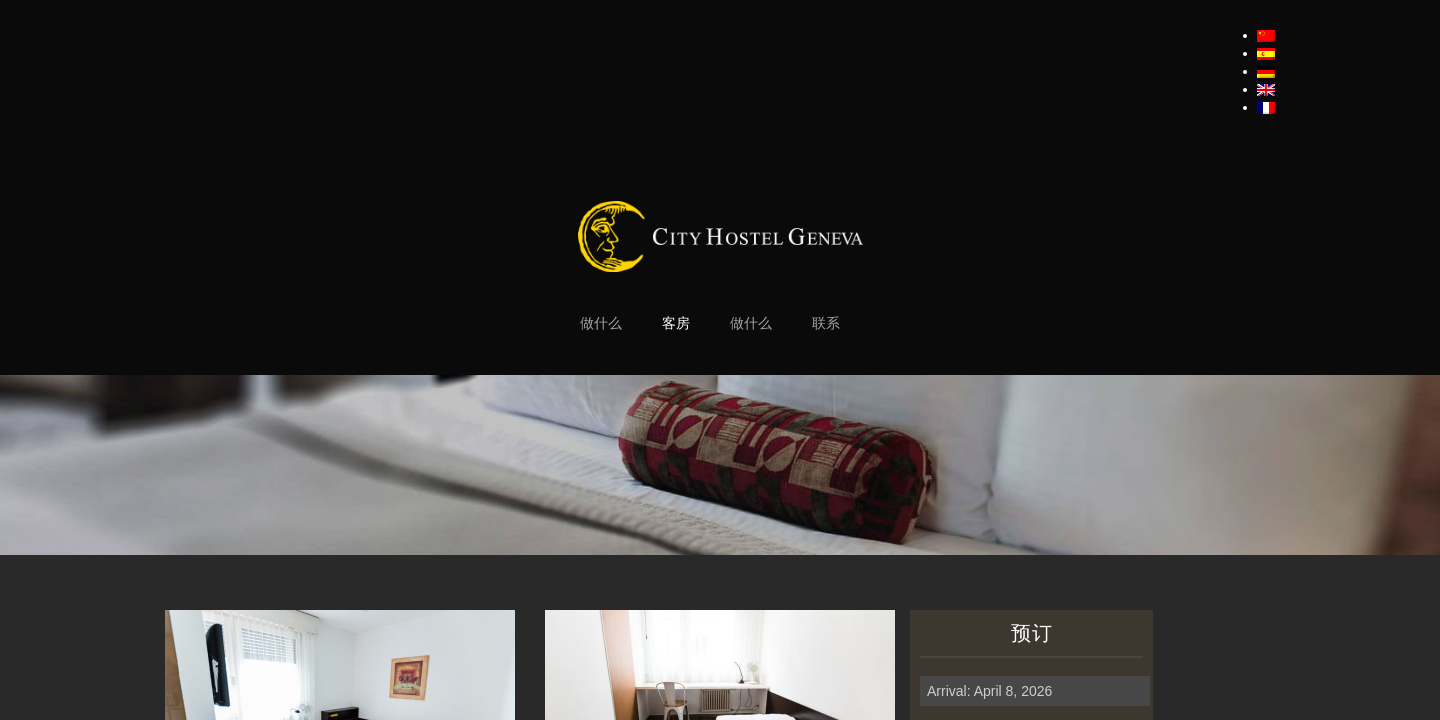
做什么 (601, 323)
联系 (826, 323)
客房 (676, 323)
